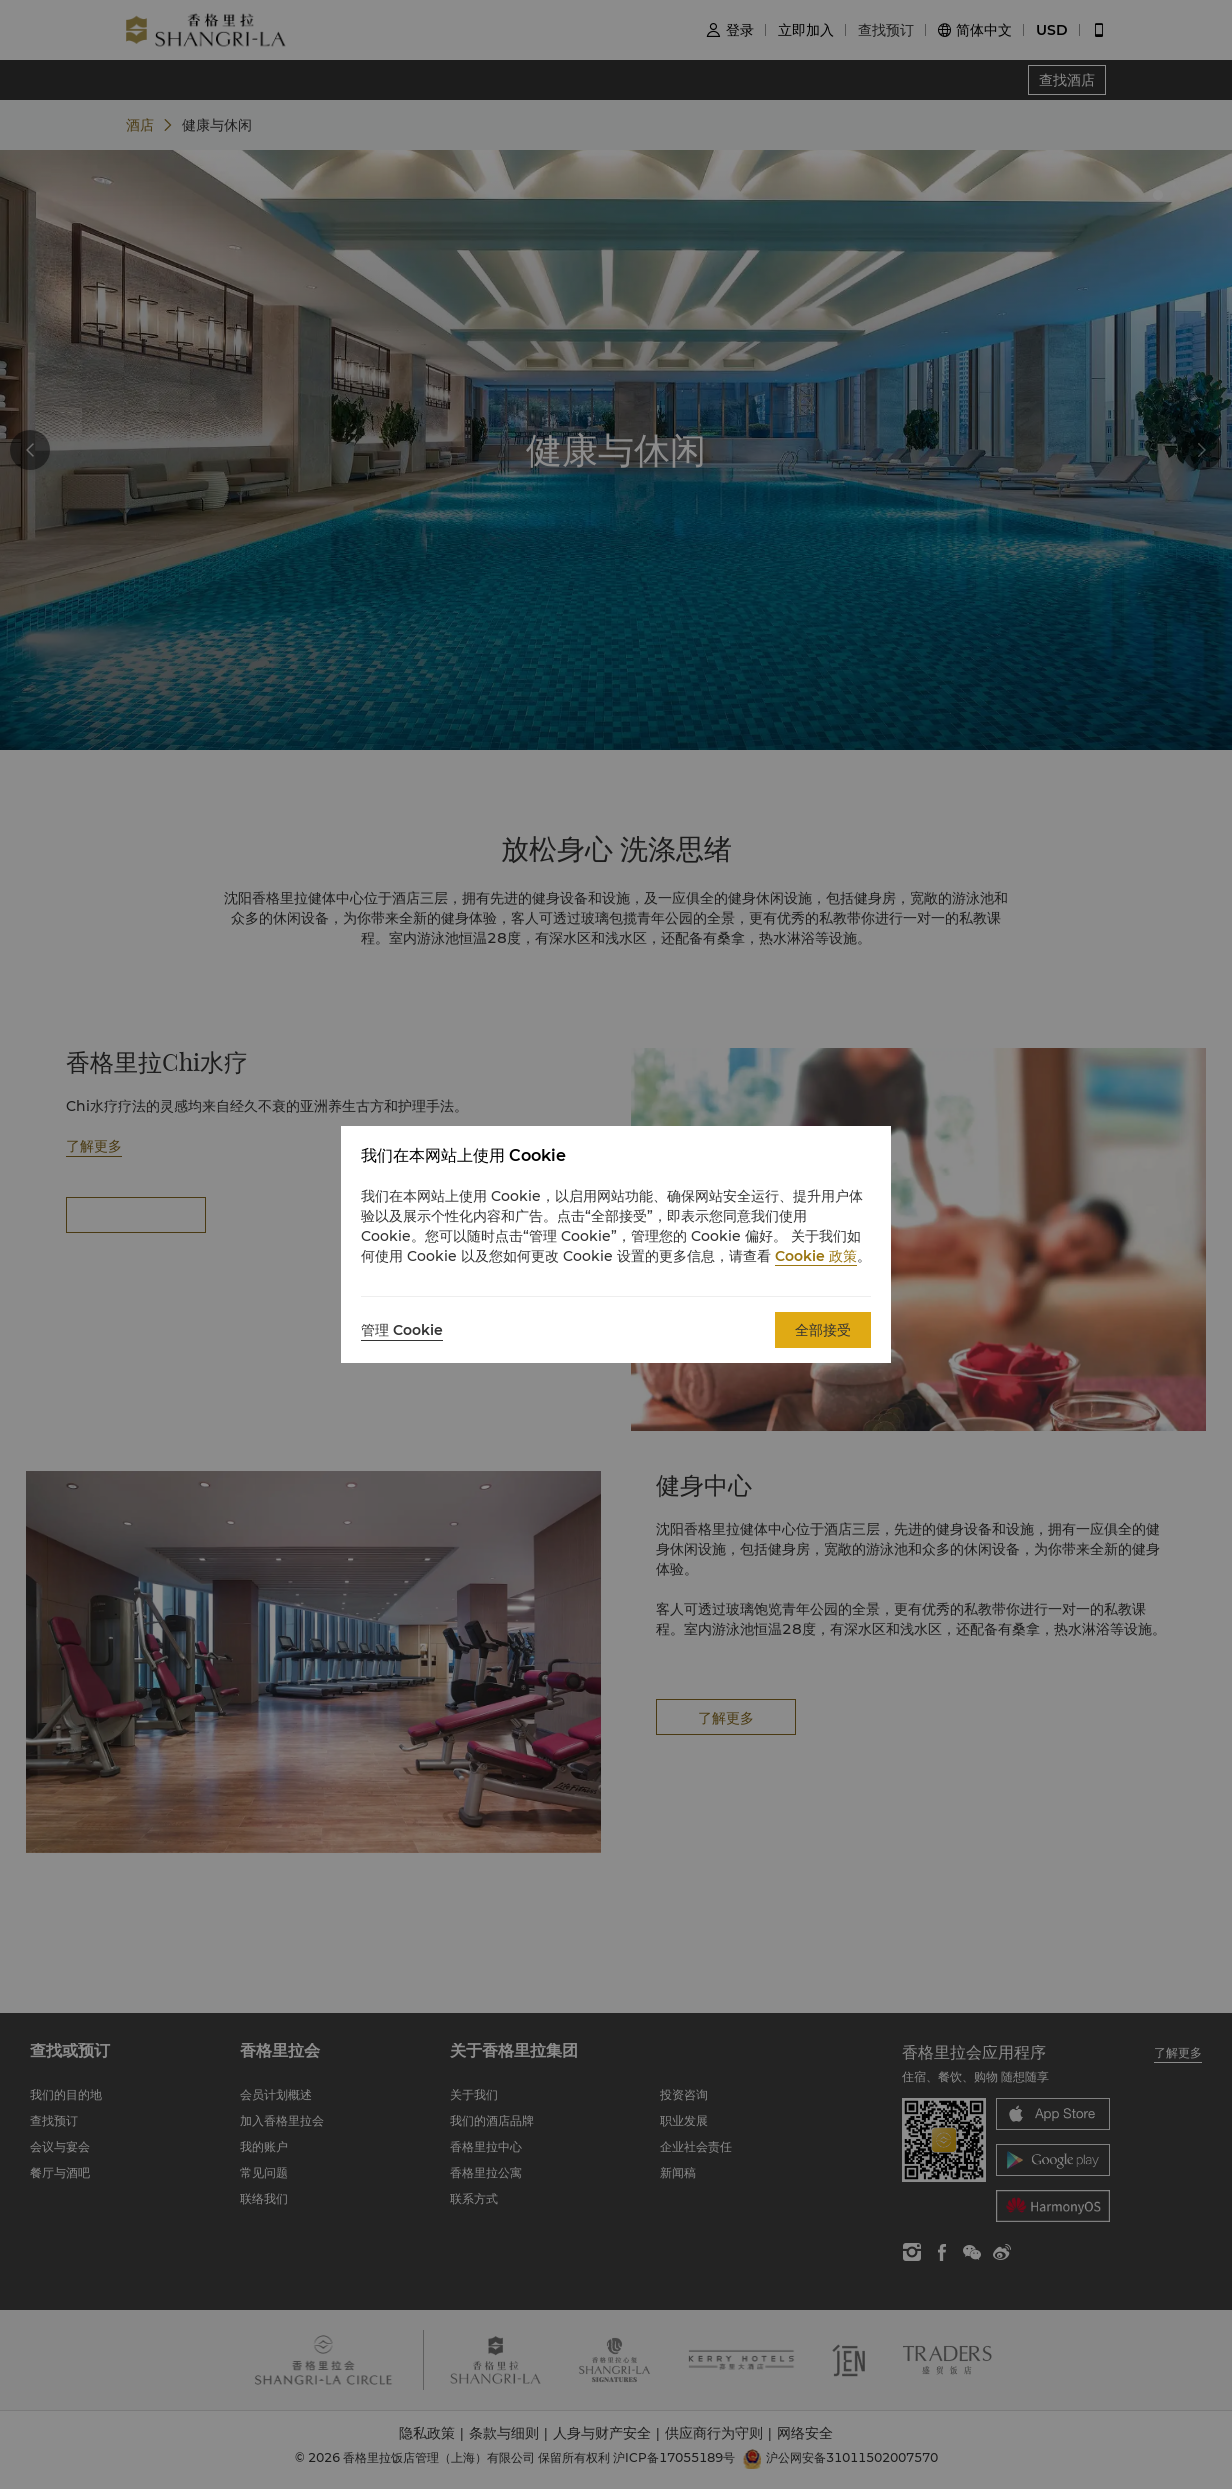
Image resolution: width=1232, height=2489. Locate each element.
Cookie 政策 (816, 1256)
